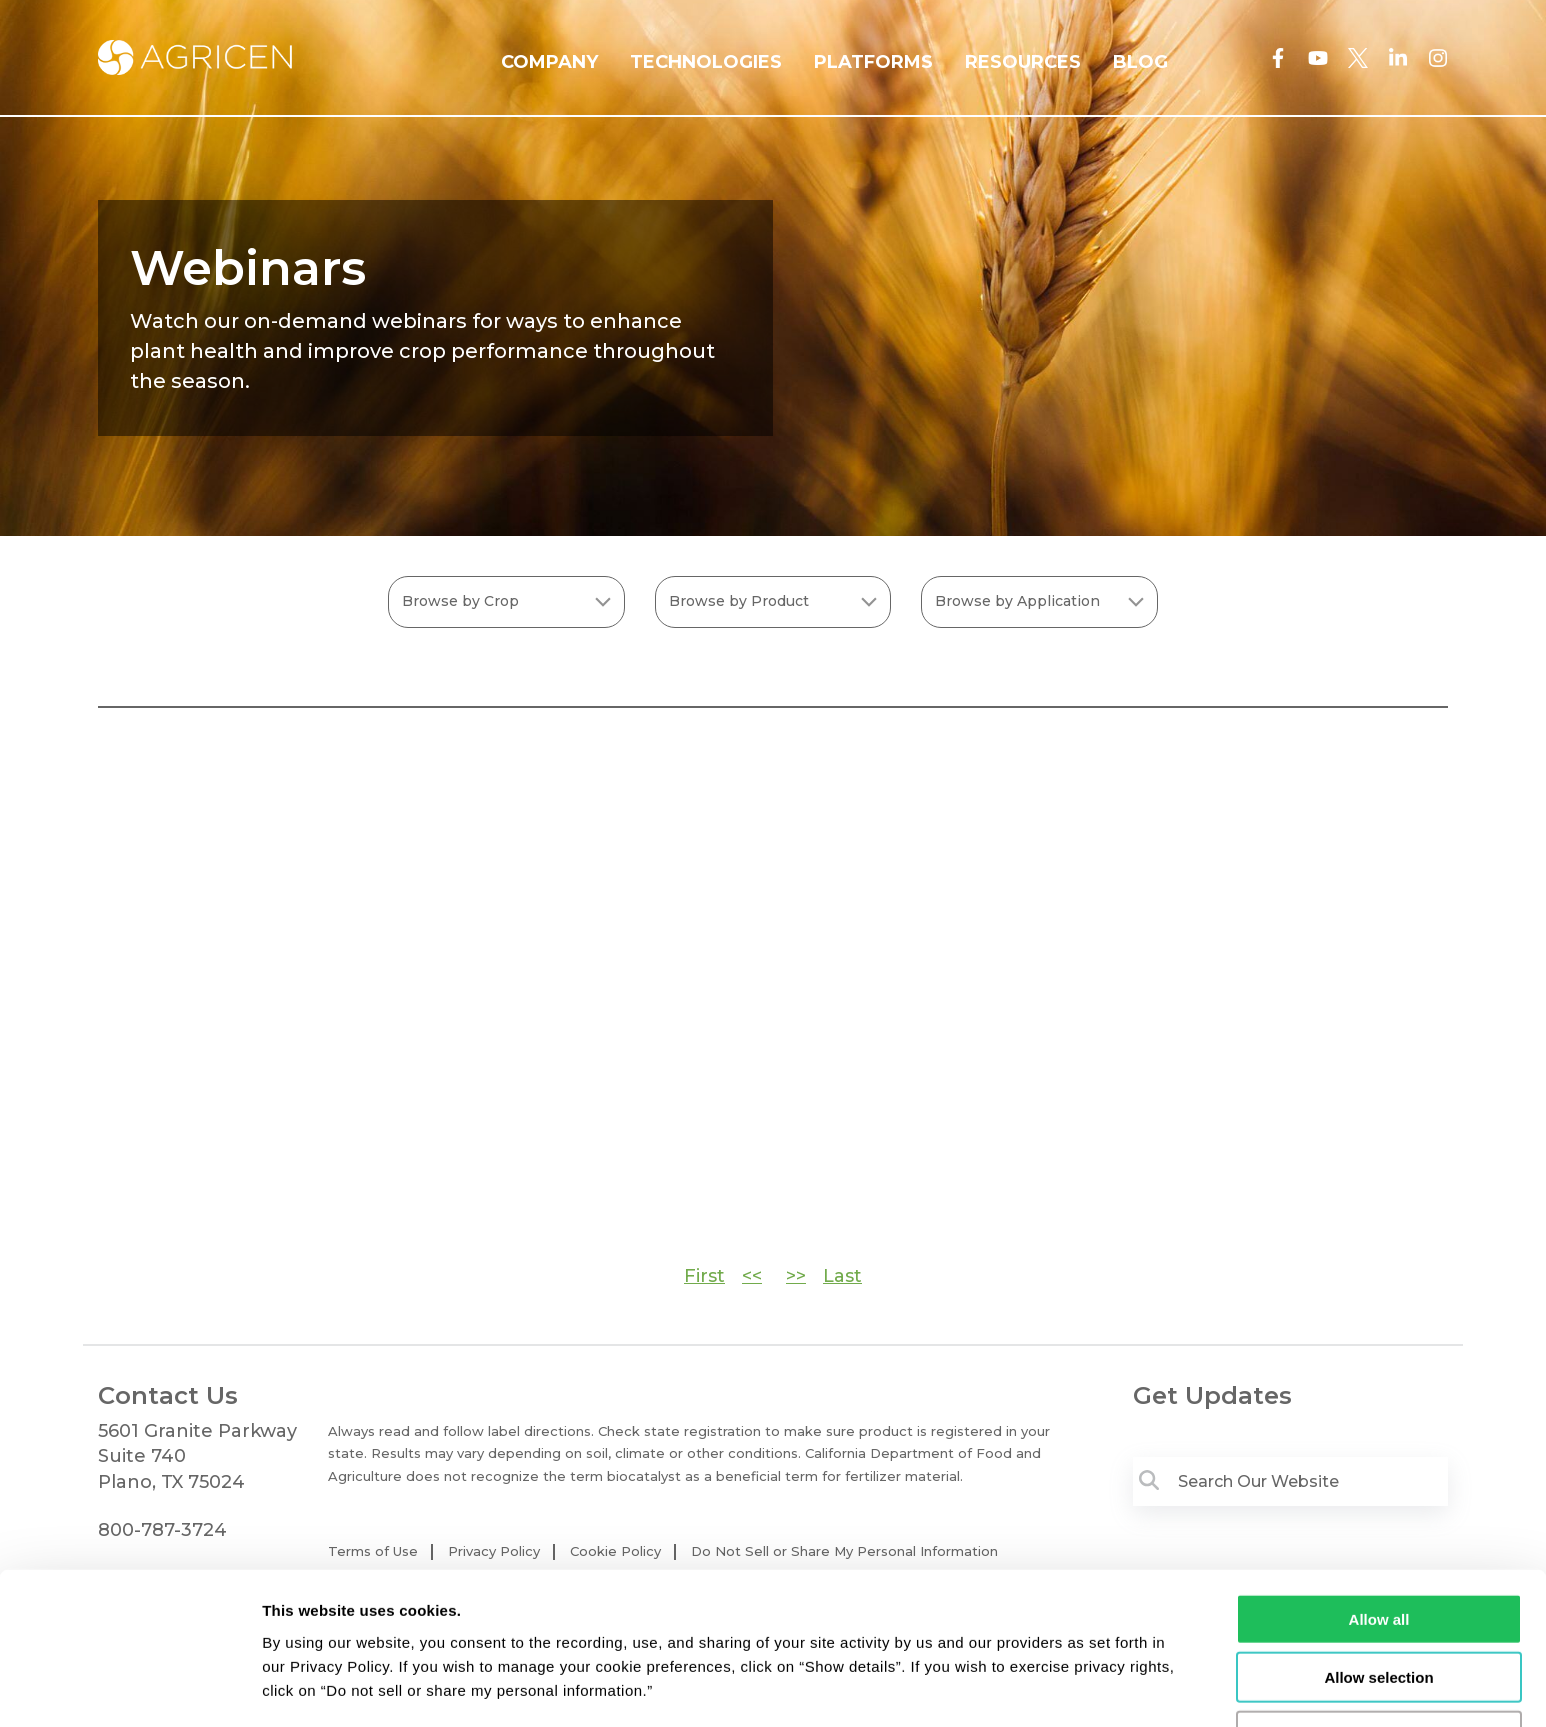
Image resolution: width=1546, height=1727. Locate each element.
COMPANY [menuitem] (549, 62)
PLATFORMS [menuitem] (873, 62)
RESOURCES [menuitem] (1023, 62)
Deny (1379, 1668)
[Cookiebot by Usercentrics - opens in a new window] (129, 1688)
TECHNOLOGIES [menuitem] (706, 62)
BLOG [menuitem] (1140, 62)
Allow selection (1378, 1610)
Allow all (1379, 1551)
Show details (1049, 1687)
